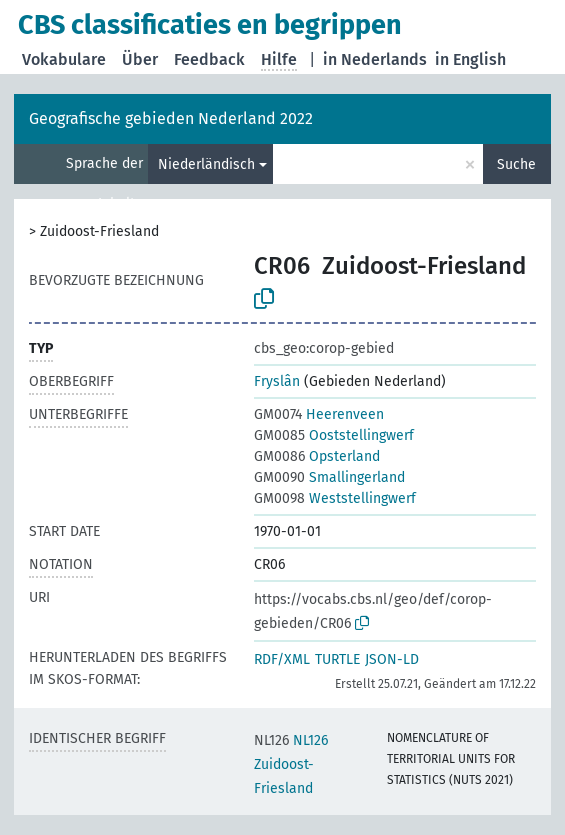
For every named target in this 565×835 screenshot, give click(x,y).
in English (470, 59)
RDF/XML (282, 659)
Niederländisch (206, 164)
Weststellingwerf (335, 498)
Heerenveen (319, 414)
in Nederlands (375, 59)
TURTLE (337, 659)
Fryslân (277, 381)
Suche (516, 164)
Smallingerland (329, 477)
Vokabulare (64, 59)
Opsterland (317, 456)
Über (140, 59)
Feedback (209, 59)
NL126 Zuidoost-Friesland (291, 764)
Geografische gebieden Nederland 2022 (171, 118)
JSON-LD (392, 659)
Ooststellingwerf (334, 435)
